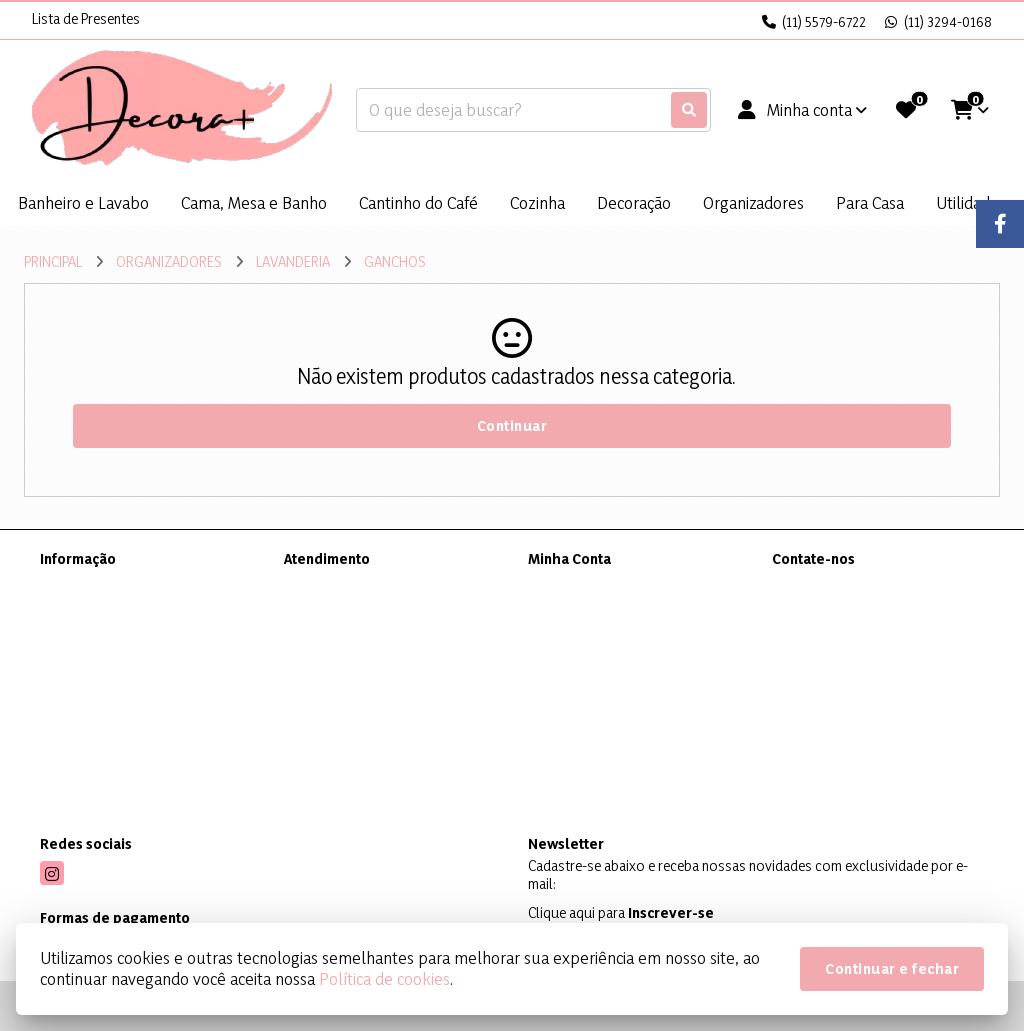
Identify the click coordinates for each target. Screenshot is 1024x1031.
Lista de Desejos (577, 662)
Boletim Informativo (588, 636)
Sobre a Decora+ (90, 584)
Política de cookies (384, 978)
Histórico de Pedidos (591, 610)
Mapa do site (323, 610)
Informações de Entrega (111, 610)
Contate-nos (322, 584)
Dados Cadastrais (581, 584)
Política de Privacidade (107, 636)
